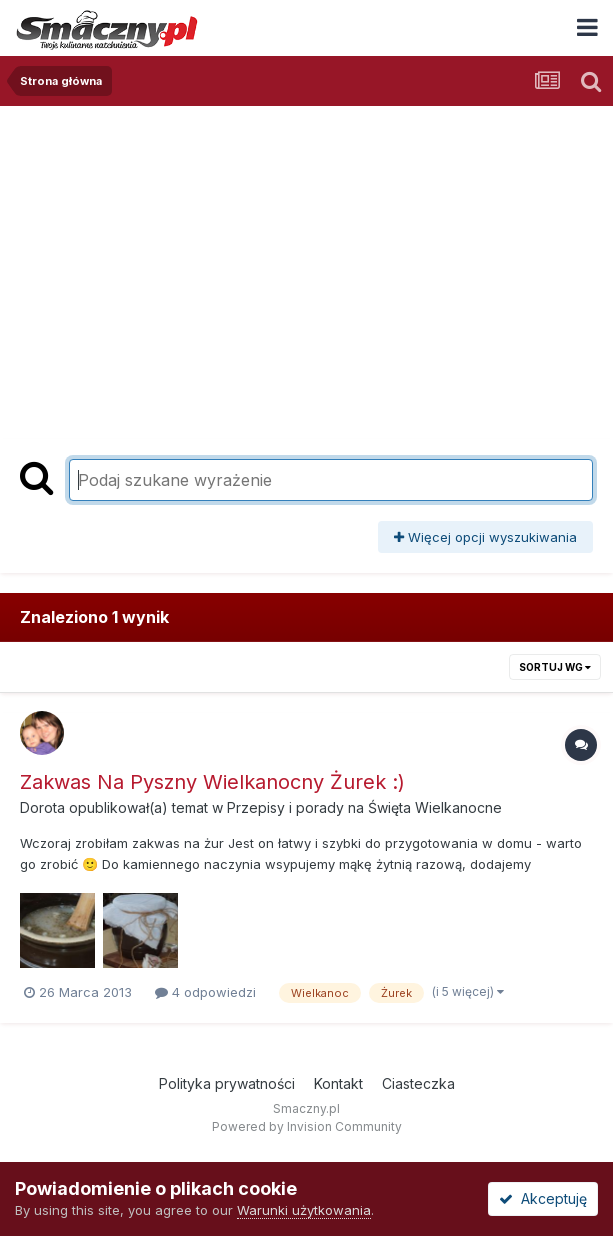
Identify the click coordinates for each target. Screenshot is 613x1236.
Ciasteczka (418, 1083)
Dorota (42, 807)
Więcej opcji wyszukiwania (485, 537)
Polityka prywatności (227, 1083)
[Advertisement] (306, 256)
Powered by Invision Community (307, 1126)
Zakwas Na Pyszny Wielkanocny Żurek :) (212, 782)
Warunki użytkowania (304, 1210)
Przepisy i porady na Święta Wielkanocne (364, 807)
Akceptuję (543, 1198)
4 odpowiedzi (205, 992)
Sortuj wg (555, 667)
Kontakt (338, 1083)
